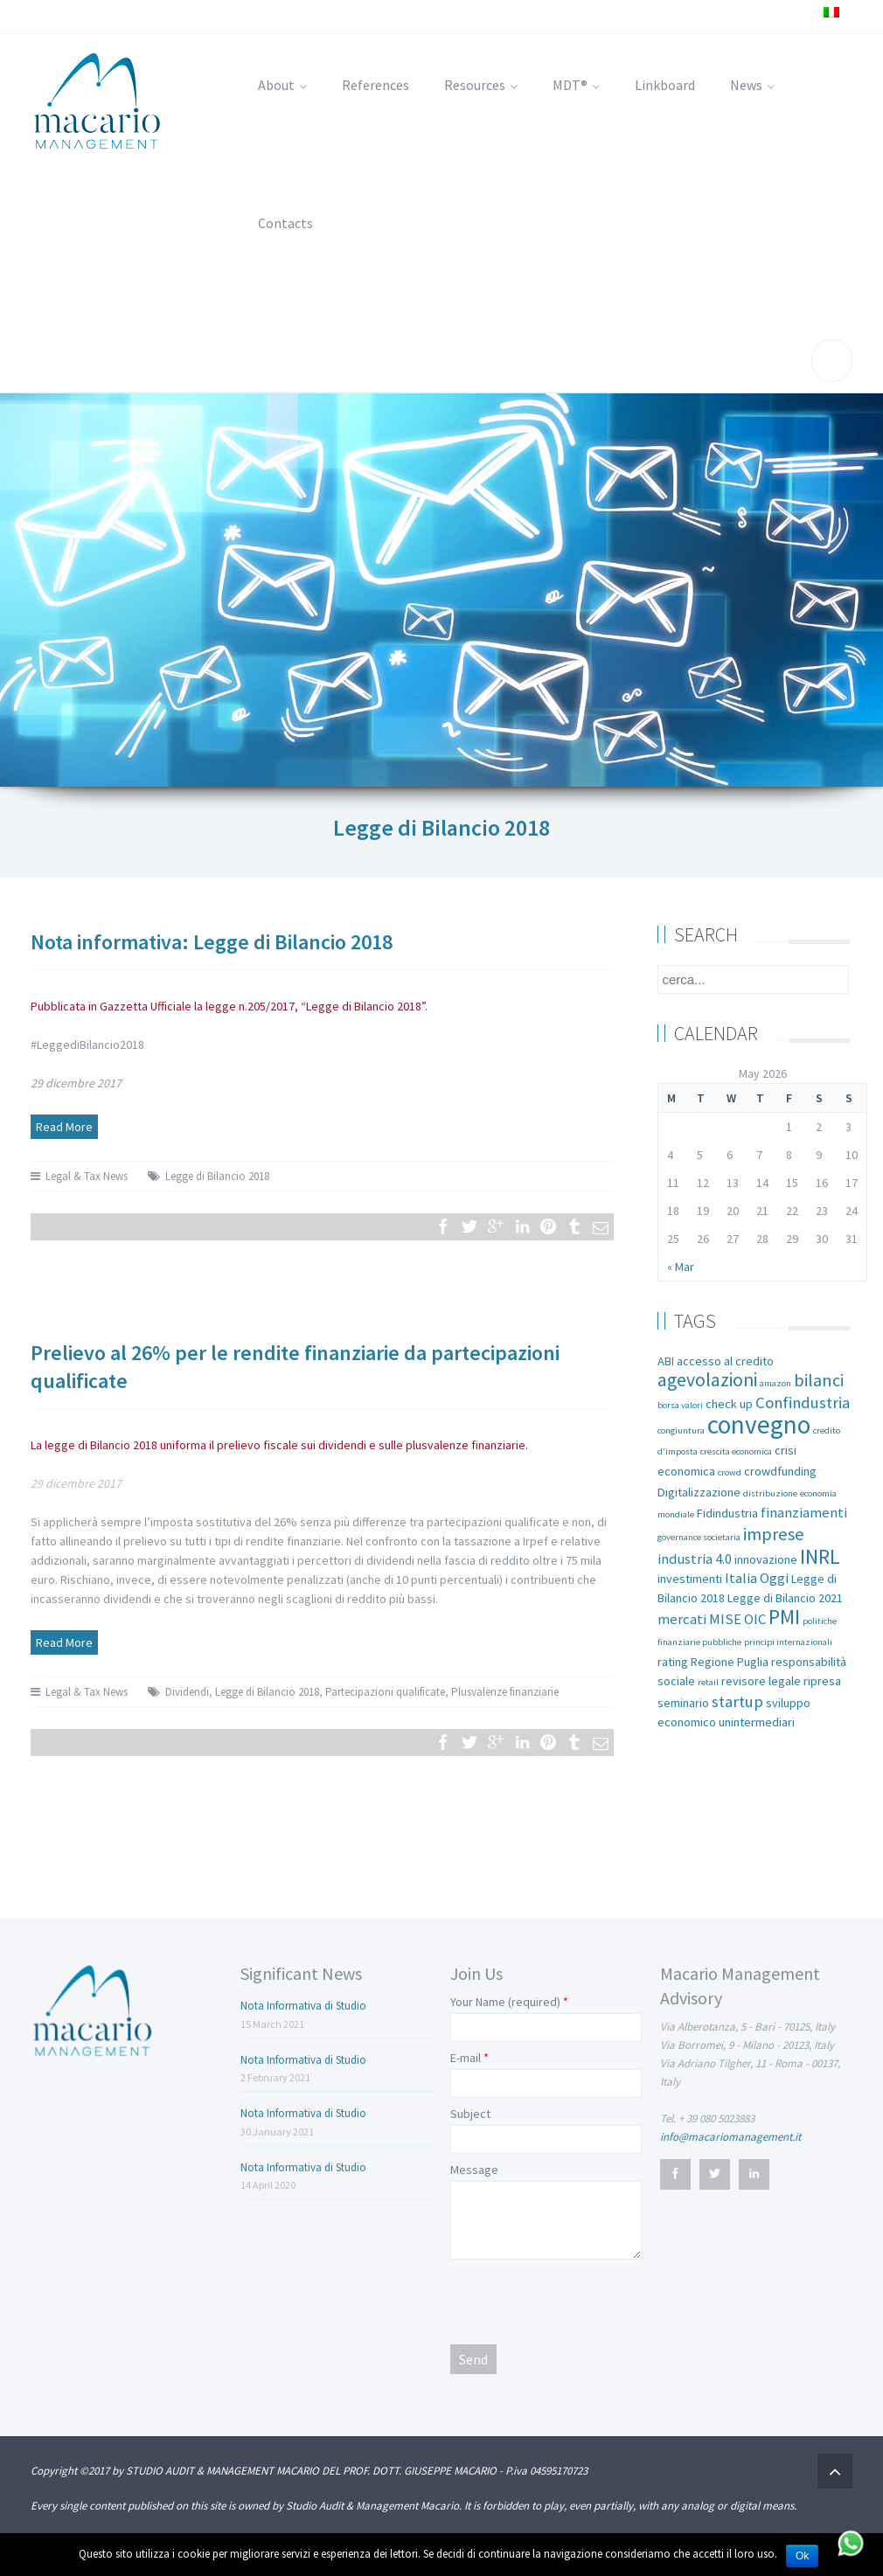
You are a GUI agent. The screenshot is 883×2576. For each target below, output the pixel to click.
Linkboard (665, 85)
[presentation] (583, 2301)
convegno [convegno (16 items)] (758, 1424)
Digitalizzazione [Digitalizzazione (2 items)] (698, 1492)
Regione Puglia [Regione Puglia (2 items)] (729, 1662)
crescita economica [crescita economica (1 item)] (736, 1451)
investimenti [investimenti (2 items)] (689, 1579)
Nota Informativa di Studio (303, 2005)
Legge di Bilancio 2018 (217, 1176)
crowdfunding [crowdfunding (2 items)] (780, 1471)
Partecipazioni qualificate (385, 1691)
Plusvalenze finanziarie (505, 1691)
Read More (64, 1127)
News (752, 85)
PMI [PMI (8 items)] (784, 1616)
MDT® (576, 85)
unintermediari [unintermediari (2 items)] (757, 1722)
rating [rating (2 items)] (672, 1662)
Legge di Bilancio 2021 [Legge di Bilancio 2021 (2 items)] (785, 1598)
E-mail (465, 2058)
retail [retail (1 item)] (708, 1682)
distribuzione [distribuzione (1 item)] (770, 1493)
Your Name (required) (505, 2002)
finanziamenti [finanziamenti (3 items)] (804, 1512)
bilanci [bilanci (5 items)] (819, 1380)
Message (474, 2169)
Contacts (285, 223)
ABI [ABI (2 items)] (665, 1361)
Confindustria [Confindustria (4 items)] (802, 1402)
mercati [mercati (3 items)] (681, 1619)
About (282, 85)
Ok (802, 2556)
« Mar (680, 1266)
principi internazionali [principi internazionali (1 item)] (788, 1642)
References (375, 85)
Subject (470, 2113)
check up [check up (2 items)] (729, 1404)
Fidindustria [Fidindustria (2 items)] (727, 1513)
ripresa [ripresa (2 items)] (822, 1681)
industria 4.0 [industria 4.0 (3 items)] (694, 1559)
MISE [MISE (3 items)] (725, 1619)
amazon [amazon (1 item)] (775, 1383)
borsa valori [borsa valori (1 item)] (680, 1405)
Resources (481, 85)
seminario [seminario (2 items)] (683, 1703)
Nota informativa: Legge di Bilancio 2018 (212, 941)
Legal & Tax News (86, 1176)
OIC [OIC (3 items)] (755, 1619)
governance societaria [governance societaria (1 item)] (698, 1537)
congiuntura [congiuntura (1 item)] (681, 1430)
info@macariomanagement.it (730, 2136)
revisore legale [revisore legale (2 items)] (761, 1681)
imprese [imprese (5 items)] (773, 1534)
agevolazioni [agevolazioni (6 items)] (707, 1380)
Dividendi (187, 1691)
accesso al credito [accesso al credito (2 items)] (725, 1361)
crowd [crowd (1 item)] (729, 1472)
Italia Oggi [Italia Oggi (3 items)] (757, 1578)
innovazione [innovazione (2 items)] (765, 1559)
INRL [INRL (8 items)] (820, 1556)
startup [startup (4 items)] (737, 1701)
